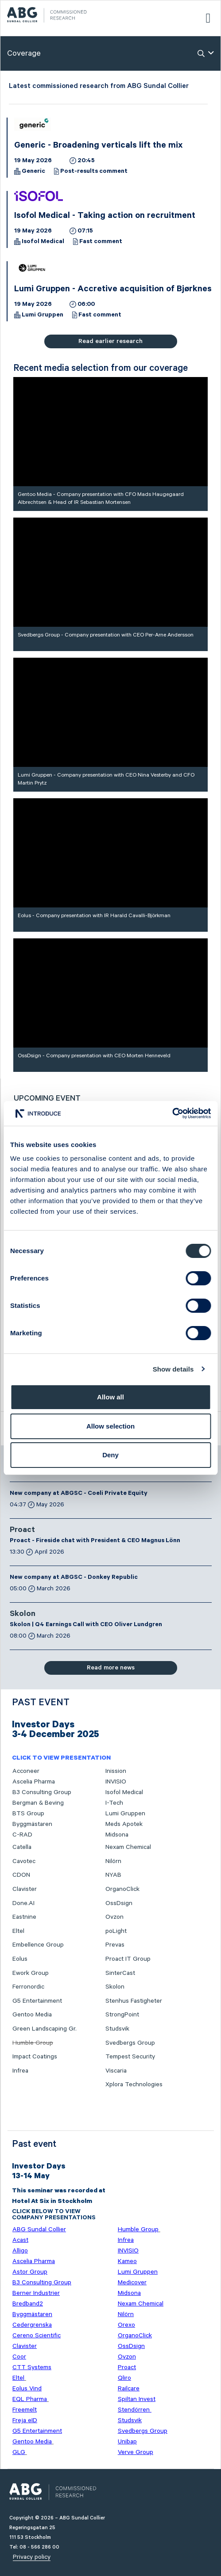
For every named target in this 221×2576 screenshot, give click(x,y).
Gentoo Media (32, 2014)
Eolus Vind (27, 2388)
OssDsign (118, 1903)
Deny (110, 1455)
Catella (21, 1847)
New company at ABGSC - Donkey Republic (74, 1577)
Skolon (22, 1614)
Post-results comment (94, 171)
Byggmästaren (32, 1824)
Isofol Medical (43, 242)
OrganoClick (122, 1889)
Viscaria (116, 2070)
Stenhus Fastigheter (133, 2000)
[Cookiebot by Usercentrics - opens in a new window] (172, 1113)
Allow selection (110, 1426)
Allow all (110, 1397)
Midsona (116, 1834)
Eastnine (24, 1917)
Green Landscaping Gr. (44, 2028)
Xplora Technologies (134, 2084)
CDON (21, 1875)
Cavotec (23, 1861)
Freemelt (24, 2409)
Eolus (19, 1958)
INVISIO (115, 1781)
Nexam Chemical (128, 1847)
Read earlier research (110, 341)
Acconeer (25, 1771)
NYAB (113, 1875)
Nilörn (113, 1861)
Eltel (18, 1931)
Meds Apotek (124, 1824)
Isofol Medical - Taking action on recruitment (104, 216)
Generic (33, 171)
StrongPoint (122, 2014)
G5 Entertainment (37, 2000)
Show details (173, 1369)
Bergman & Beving (38, 1802)
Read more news (111, 1667)
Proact (22, 1530)
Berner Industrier (36, 2293)
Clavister (24, 1889)
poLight (116, 1931)
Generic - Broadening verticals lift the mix (98, 146)
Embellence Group (38, 1944)
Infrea (20, 2070)
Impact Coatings (34, 2056)
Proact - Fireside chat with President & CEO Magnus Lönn (95, 1541)
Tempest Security (130, 2056)
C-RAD (22, 1834)
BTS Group (28, 1813)
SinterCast (120, 1973)
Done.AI (23, 1903)
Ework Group (30, 1973)
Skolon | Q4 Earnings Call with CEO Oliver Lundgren (86, 1625)
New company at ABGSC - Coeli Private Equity (78, 1494)
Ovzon (114, 1917)
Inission (115, 1771)
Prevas (114, 1944)
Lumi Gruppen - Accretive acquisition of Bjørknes (113, 290)
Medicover (132, 2282)
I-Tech (114, 1802)
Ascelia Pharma (33, 1781)
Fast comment (100, 242)
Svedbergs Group (130, 2042)
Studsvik (117, 2028)
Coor (19, 2356)
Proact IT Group (128, 1958)
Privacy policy (31, 2557)
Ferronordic (28, 1986)
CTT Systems (31, 2367)
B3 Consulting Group (41, 1792)
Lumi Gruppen (42, 315)
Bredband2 (27, 2303)
